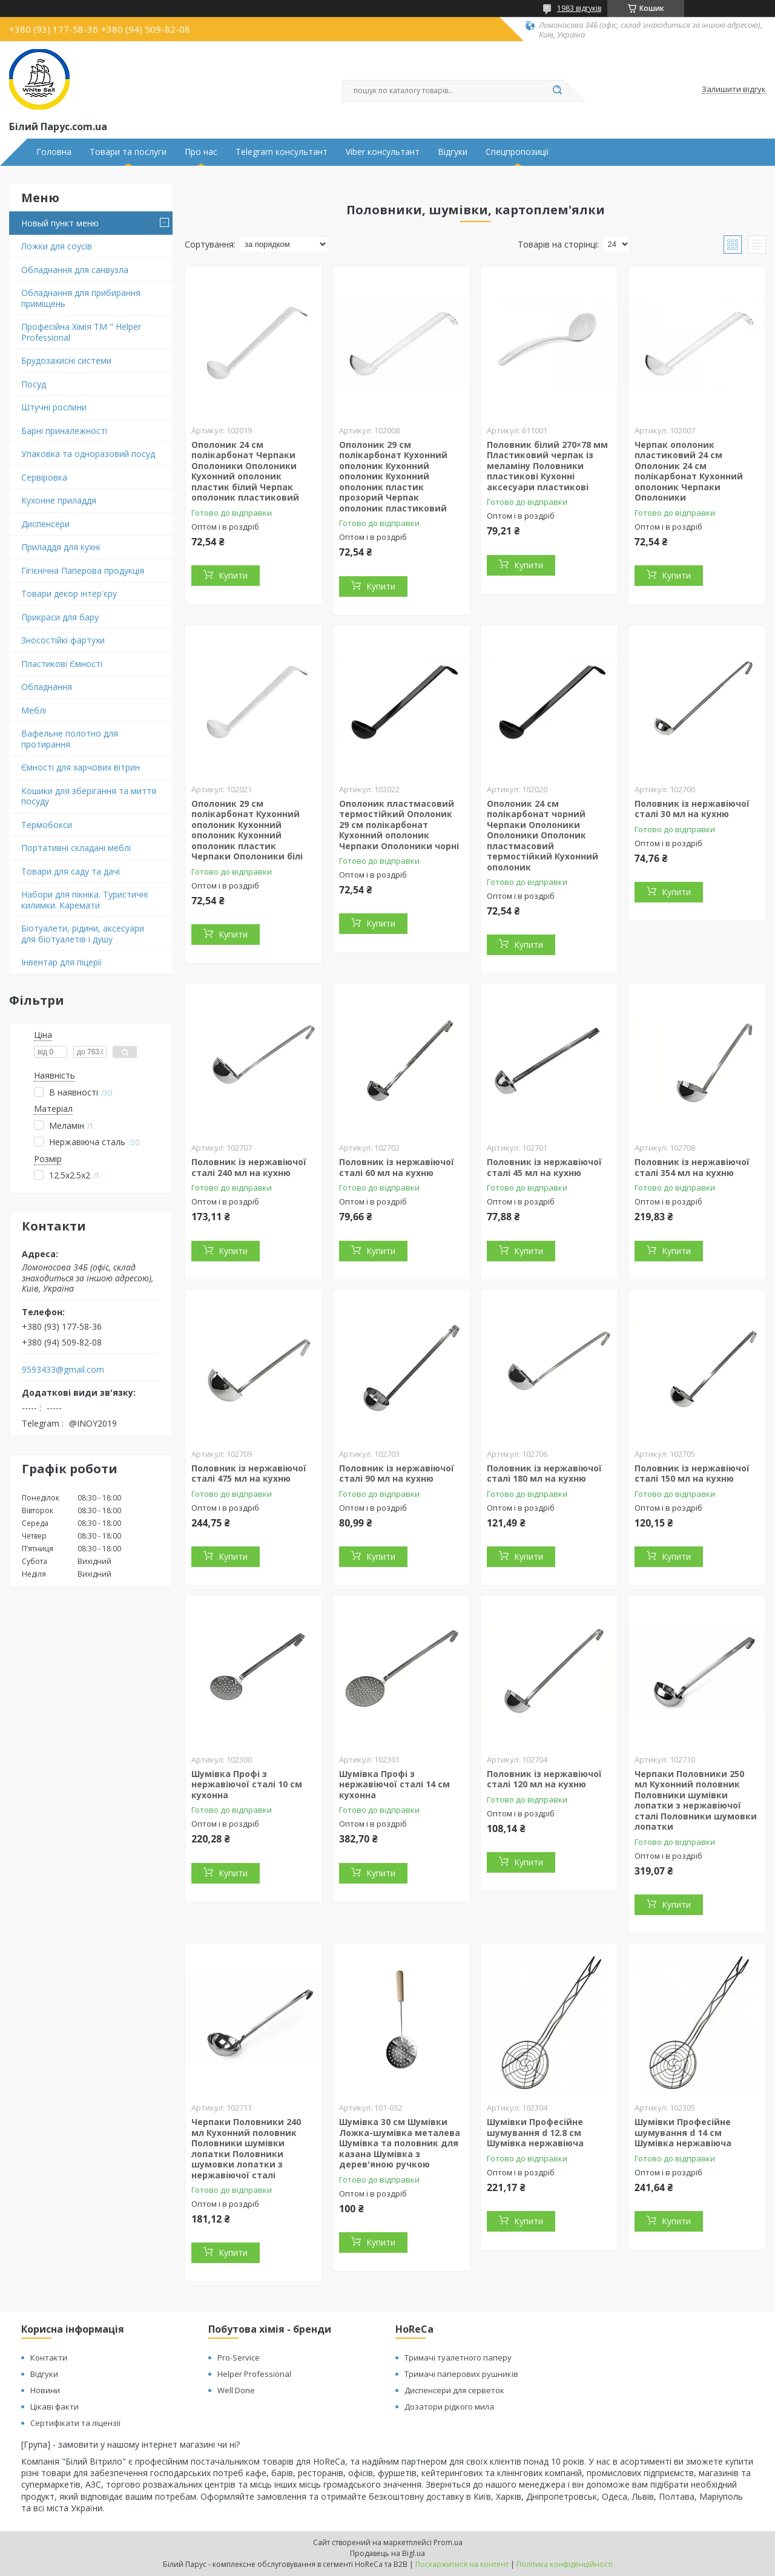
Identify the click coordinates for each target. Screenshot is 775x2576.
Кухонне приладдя (58, 500)
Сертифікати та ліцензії (75, 2422)
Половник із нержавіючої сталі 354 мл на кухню (692, 1167)
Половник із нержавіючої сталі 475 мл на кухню (248, 1473)
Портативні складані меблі (76, 847)
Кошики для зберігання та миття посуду (88, 796)
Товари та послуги (128, 152)
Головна (53, 152)
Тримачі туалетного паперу (458, 2357)
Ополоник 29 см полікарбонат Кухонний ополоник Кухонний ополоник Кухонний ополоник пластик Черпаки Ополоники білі (247, 830)
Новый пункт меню (60, 223)
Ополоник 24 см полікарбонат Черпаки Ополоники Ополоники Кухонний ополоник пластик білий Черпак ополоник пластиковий (245, 471)
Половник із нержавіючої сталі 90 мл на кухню (396, 1473)
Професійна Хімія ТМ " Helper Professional (81, 332)
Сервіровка (44, 477)
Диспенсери (45, 524)
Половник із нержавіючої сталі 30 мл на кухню (692, 809)
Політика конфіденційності (564, 2564)
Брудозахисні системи (66, 360)
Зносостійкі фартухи (63, 640)
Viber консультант (383, 152)
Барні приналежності (64, 430)
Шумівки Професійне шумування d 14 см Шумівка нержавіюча (683, 2132)
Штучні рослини (54, 407)
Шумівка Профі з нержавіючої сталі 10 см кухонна (246, 1784)
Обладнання (46, 686)
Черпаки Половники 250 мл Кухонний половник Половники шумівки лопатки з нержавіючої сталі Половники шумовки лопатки (696, 1800)
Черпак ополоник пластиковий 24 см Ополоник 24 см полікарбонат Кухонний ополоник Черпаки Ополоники (689, 471)
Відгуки (452, 152)
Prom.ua (448, 2542)
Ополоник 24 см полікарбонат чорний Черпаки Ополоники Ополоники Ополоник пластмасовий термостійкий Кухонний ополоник (542, 835)
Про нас (201, 152)
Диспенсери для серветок (454, 2390)
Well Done (236, 2390)
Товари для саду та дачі (70, 871)
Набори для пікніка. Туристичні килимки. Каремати (84, 900)
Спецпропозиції (517, 152)
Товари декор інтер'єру (69, 593)
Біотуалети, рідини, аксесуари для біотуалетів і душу (82, 933)
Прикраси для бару (60, 617)
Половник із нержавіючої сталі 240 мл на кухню (248, 1167)
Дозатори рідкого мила (449, 2406)
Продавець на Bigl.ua (387, 2553)
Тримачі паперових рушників (461, 2373)
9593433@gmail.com (63, 1369)
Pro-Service (238, 2357)
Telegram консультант (282, 152)
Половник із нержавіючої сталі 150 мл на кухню (692, 1473)
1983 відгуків (579, 8)
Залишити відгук (734, 89)
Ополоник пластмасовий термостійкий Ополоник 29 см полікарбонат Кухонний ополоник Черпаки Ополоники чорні (399, 825)
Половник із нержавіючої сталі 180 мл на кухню (544, 1473)
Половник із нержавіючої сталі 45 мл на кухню (544, 1167)
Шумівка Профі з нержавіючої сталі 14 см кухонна (394, 1784)
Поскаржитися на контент (462, 2564)
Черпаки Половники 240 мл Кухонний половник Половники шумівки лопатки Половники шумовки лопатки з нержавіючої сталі (246, 2148)
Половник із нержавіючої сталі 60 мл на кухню (396, 1167)
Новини (45, 2390)
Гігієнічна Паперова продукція (82, 570)
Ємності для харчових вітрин (80, 767)
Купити (233, 575)
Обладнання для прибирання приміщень (80, 298)
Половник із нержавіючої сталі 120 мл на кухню (544, 1779)
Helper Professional (254, 2373)
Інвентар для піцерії (61, 962)
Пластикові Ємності (61, 663)
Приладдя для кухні (60, 547)
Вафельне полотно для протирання (69, 739)
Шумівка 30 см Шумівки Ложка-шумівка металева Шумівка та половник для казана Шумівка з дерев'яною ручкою (399, 2143)
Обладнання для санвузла (74, 269)
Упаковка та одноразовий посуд (88, 453)
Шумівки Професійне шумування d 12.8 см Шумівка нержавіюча (535, 2132)
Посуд (33, 384)
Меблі (33, 710)
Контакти (48, 2357)
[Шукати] (557, 91)
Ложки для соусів (56, 246)
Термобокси (46, 824)
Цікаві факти (54, 2406)
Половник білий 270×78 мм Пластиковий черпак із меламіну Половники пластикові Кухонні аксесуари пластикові (547, 466)
